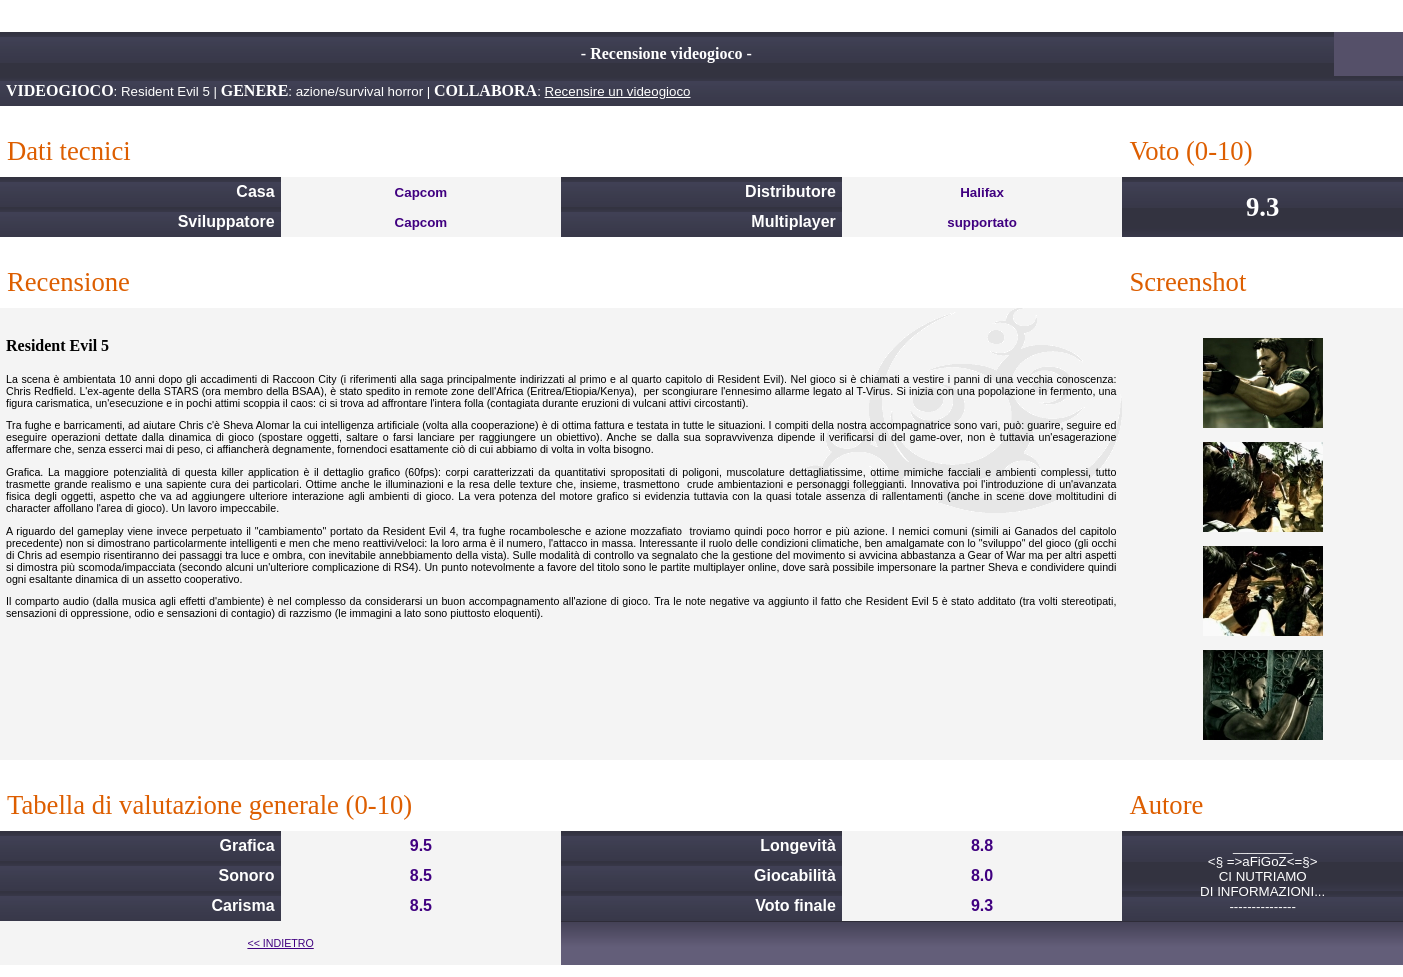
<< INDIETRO (280, 943)
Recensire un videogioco (618, 91)
